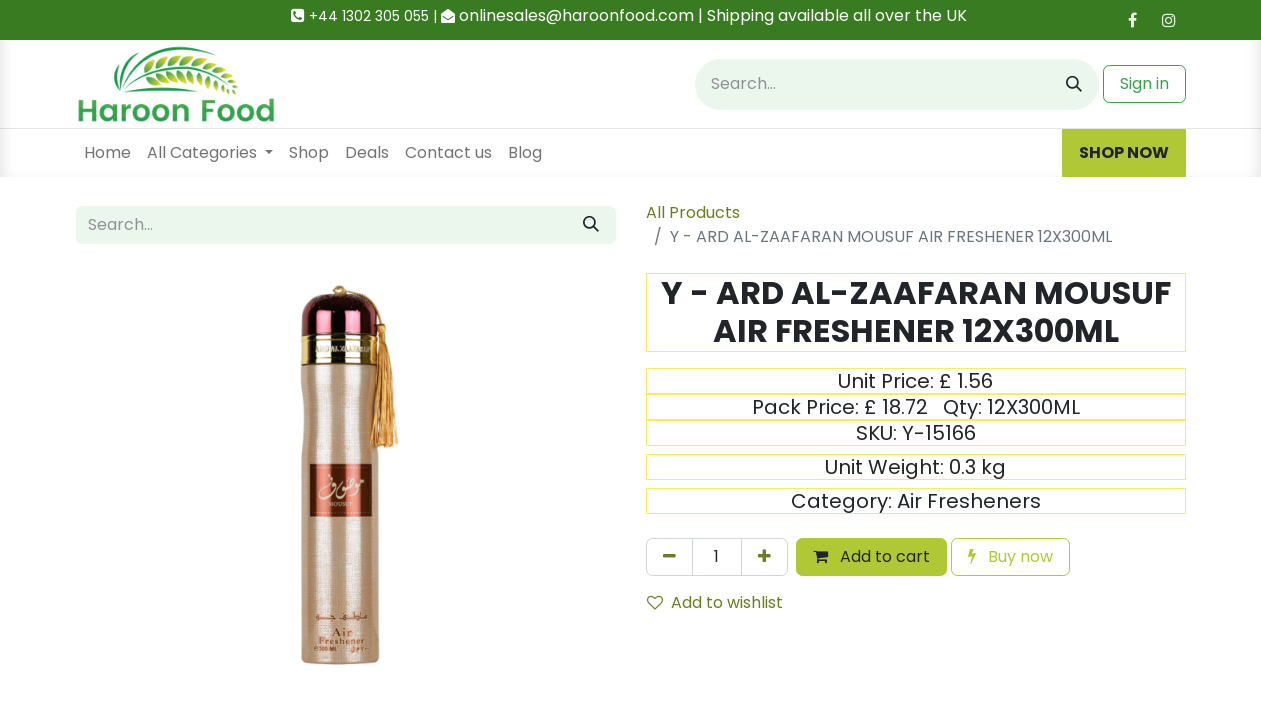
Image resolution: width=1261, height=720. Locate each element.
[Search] (1074, 84)
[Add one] (764, 557)
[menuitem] (107, 153)
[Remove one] (669, 557)
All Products (693, 212)
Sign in (1144, 83)
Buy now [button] (1010, 556)
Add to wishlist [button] (715, 602)
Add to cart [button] (871, 556)
